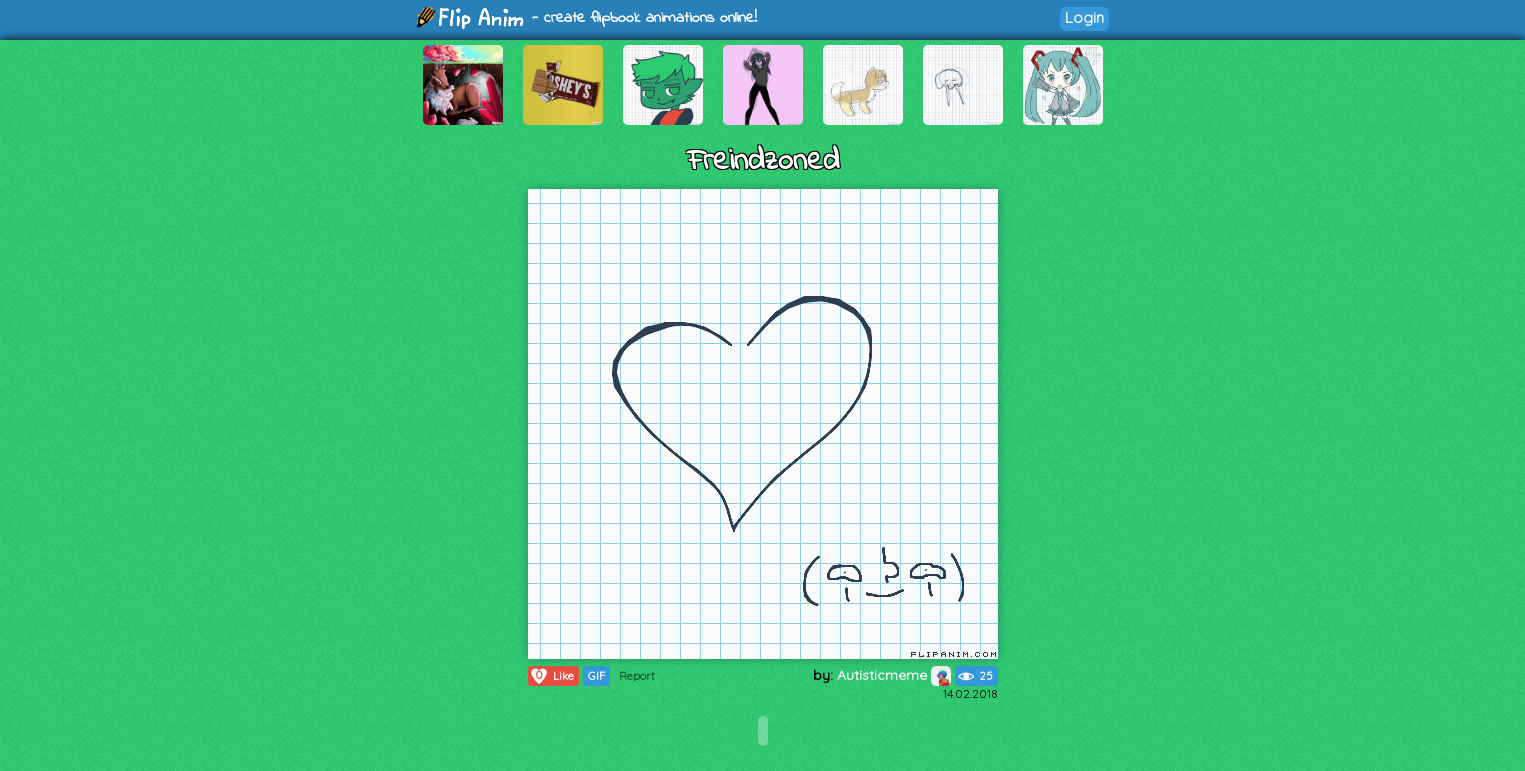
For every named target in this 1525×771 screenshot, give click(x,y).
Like (551, 676)
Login (1084, 17)
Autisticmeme (894, 675)
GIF (596, 676)
